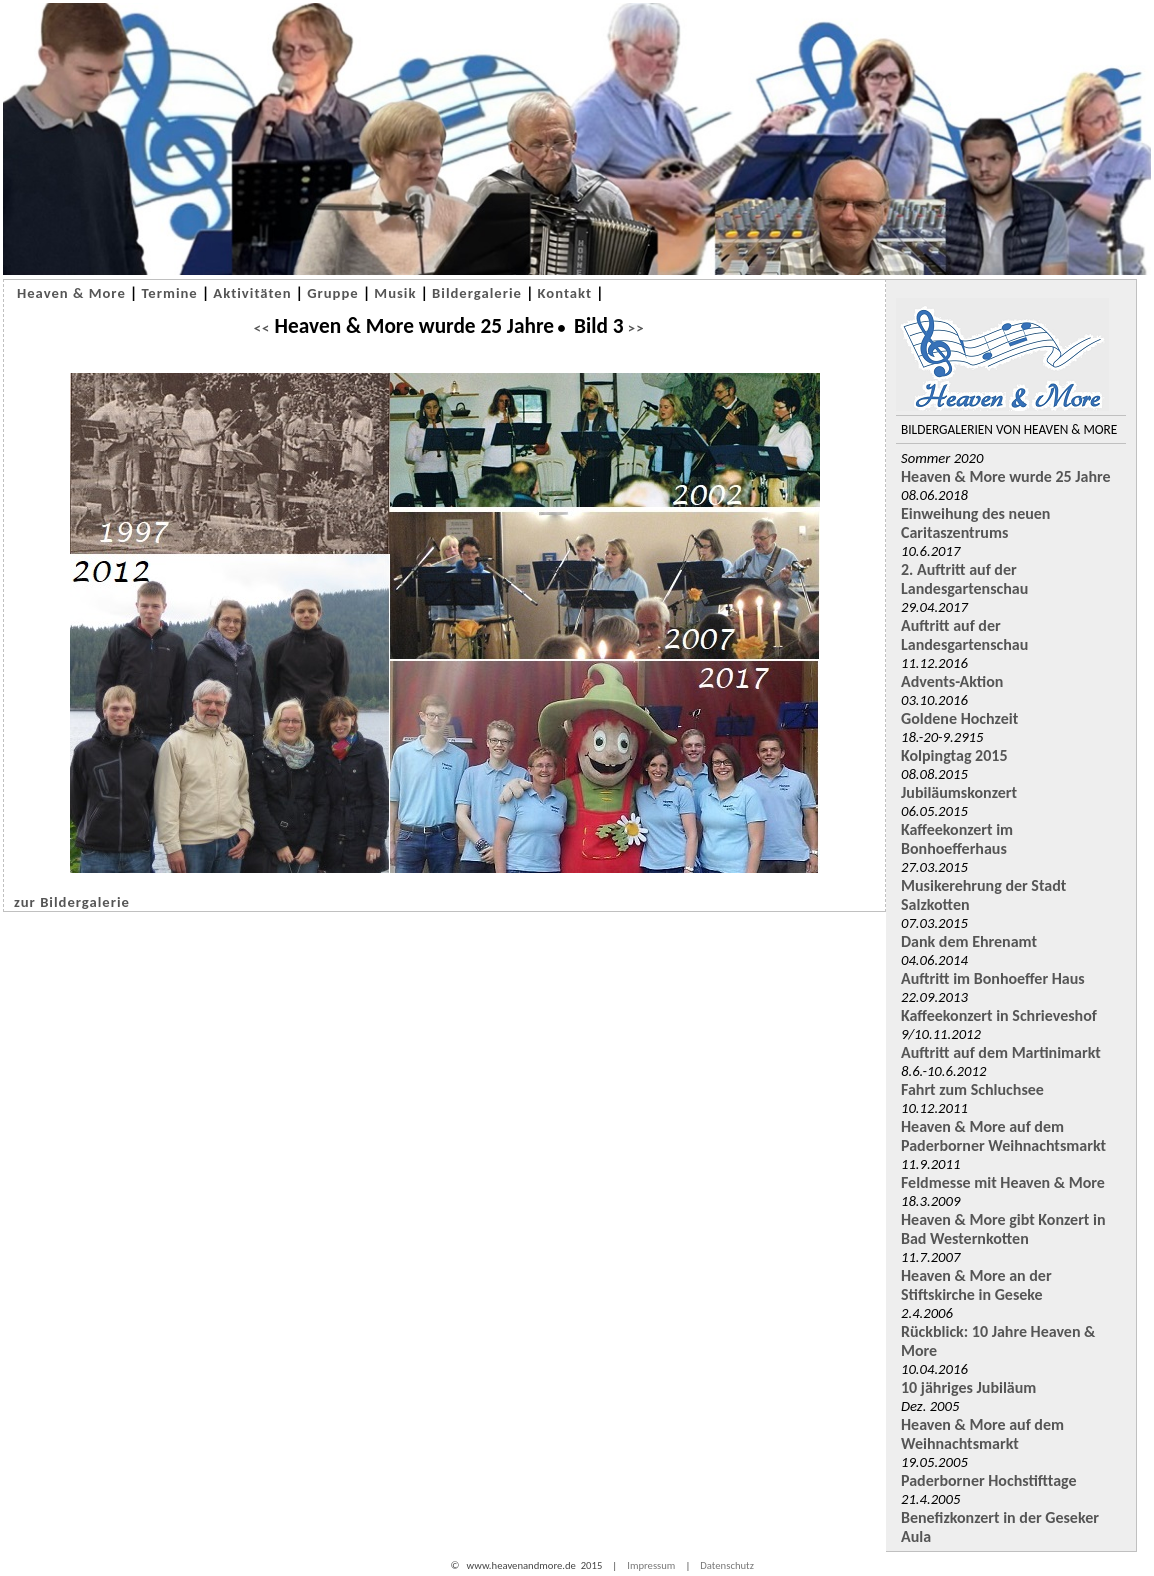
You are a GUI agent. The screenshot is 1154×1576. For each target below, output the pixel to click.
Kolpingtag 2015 (954, 755)
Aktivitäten (252, 293)
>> (634, 328)
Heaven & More (71, 293)
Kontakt (565, 293)
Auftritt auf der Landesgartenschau (964, 635)
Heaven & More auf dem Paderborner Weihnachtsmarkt (1003, 1136)
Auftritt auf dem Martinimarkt (1001, 1052)
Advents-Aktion (952, 681)
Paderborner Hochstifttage (989, 1480)
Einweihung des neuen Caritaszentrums (975, 523)
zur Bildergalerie (72, 902)
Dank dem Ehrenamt (969, 941)
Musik (395, 293)
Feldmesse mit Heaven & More (1003, 1182)
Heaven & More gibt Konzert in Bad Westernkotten (1003, 1229)
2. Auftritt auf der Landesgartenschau (964, 579)
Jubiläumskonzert (959, 792)
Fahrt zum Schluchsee (972, 1089)
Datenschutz (727, 1565)
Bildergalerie (477, 293)
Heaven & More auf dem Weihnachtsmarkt (982, 1434)
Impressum (651, 1565)
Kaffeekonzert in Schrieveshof (999, 1015)
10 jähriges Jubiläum (968, 1387)
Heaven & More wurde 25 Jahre (1006, 476)
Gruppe (333, 293)
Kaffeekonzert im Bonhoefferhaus (957, 839)
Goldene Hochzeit (959, 718)
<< (261, 328)
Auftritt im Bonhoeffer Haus (993, 978)
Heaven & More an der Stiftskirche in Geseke (976, 1285)
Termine (169, 293)
